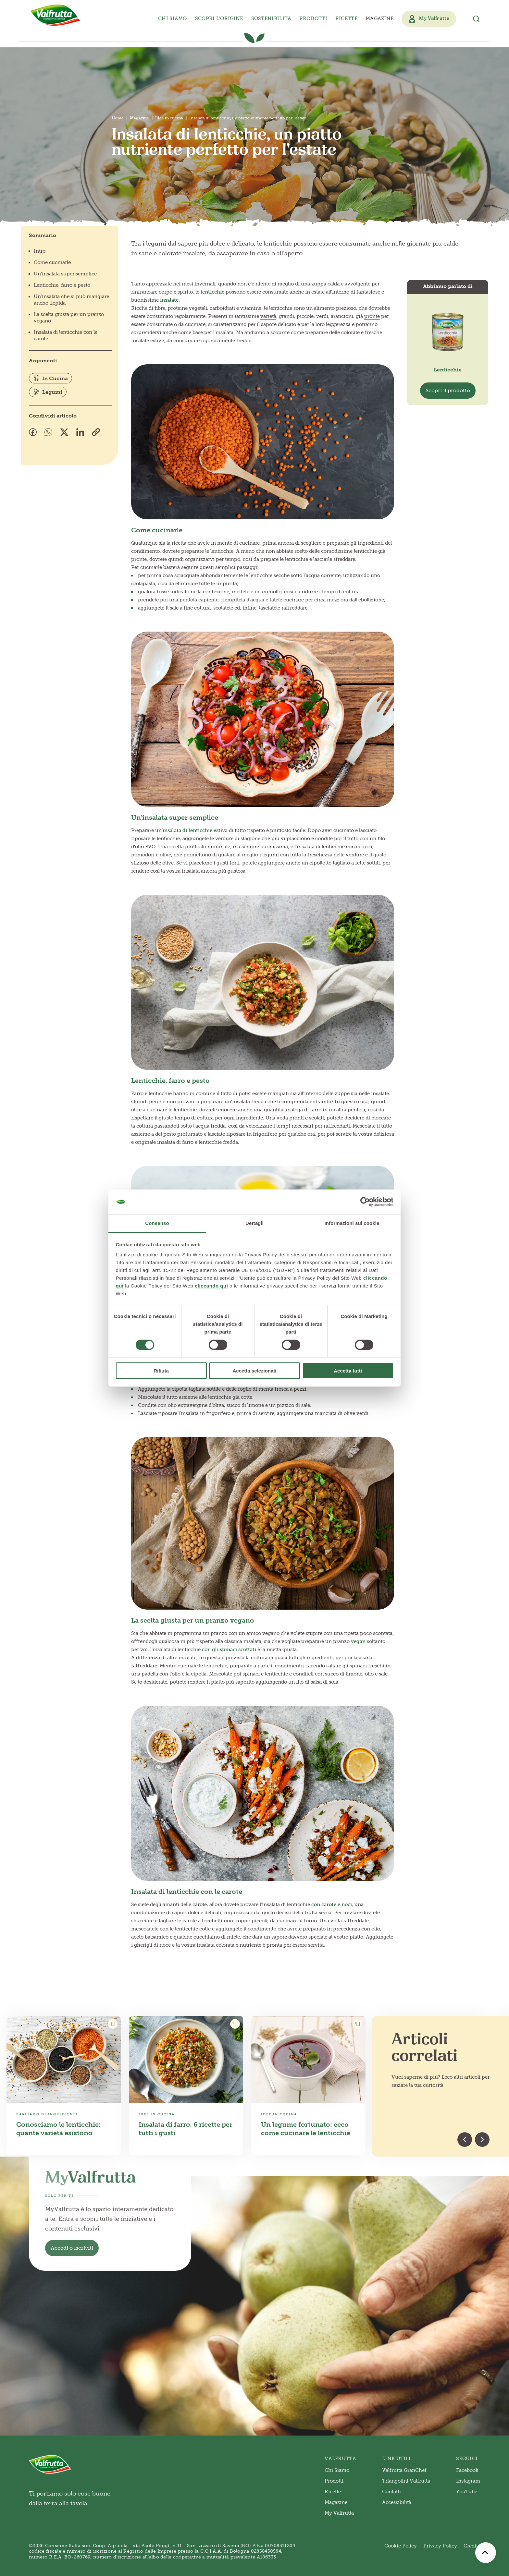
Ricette (346, 18)
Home (118, 118)
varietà (268, 316)
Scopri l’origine (219, 18)
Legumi (47, 391)
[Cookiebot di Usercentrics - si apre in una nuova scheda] (365, 1202)
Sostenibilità (271, 18)
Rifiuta (161, 1370)
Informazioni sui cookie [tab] (352, 1223)
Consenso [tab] (157, 1223)
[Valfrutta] (55, 15)
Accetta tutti (348, 1370)
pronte (372, 316)
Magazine (379, 18)
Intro (39, 251)
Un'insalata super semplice (65, 274)
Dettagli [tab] (254, 1223)
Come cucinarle (52, 262)
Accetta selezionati (254, 1370)
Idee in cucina (169, 118)
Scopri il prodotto (448, 390)
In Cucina (50, 378)
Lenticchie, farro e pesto (62, 285)
